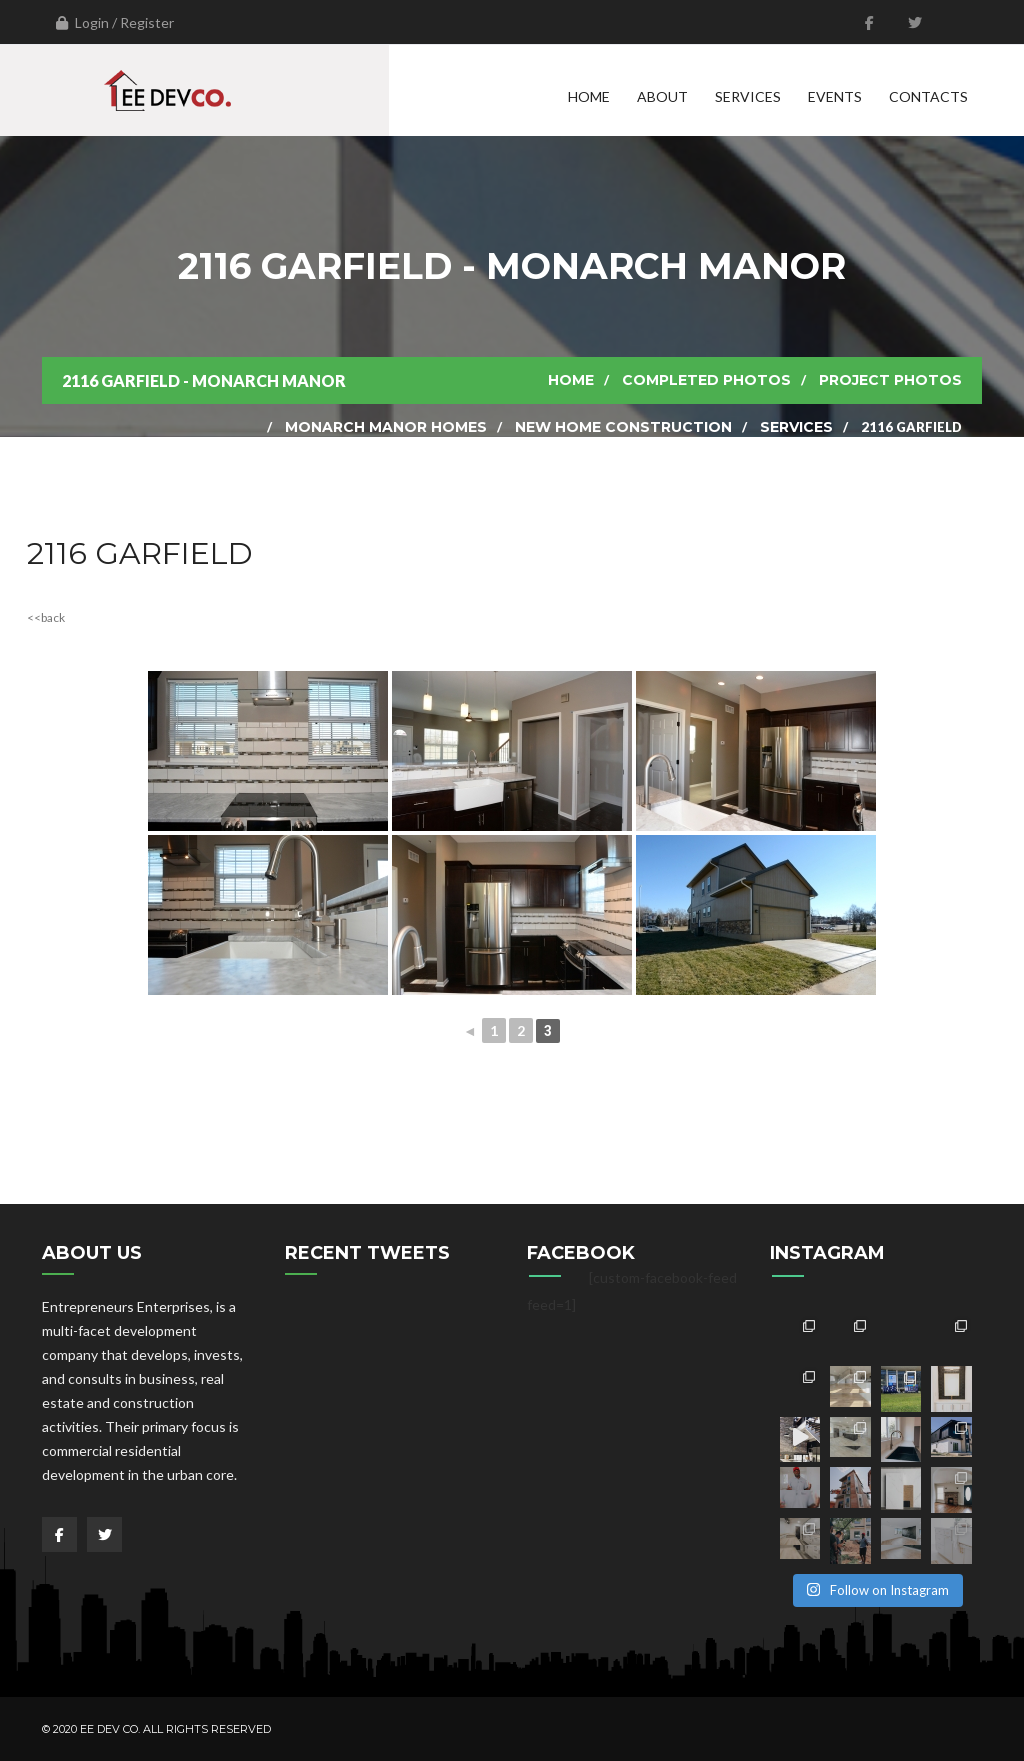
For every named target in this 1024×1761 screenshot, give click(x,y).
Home (589, 96)
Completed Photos (706, 380)
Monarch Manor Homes (386, 427)
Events (835, 96)
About (662, 96)
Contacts (928, 96)
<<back (46, 617)
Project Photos (890, 380)
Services (748, 96)
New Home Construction (623, 427)
